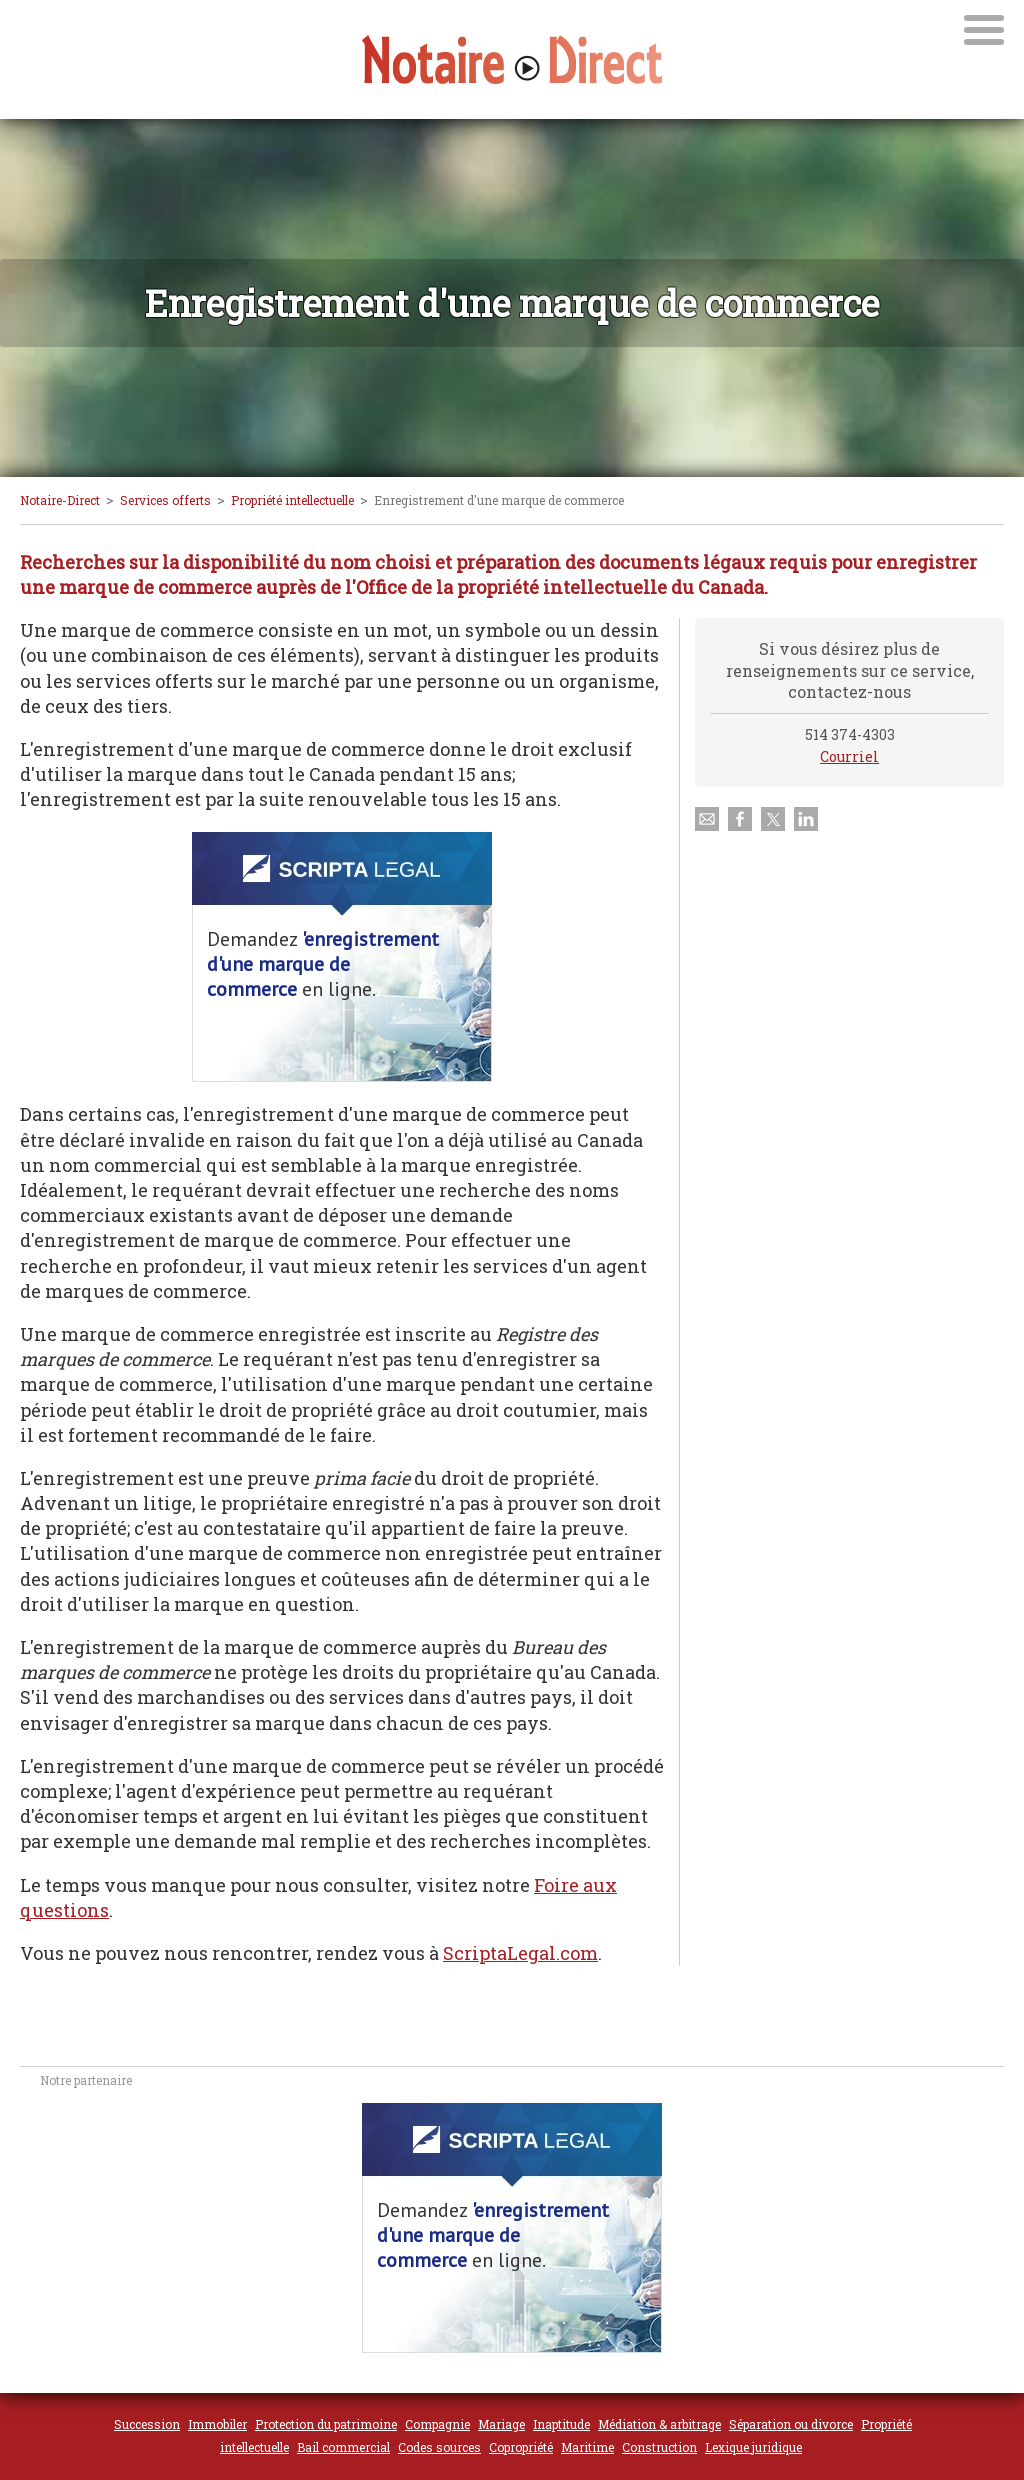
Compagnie (437, 2424)
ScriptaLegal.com (520, 1953)
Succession (147, 2424)
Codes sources (439, 2447)
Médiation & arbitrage (659, 2424)
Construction (659, 2447)
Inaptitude (561, 2424)
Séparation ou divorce (791, 2424)
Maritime (587, 2447)
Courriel (849, 756)
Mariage (501, 2424)
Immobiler (217, 2424)
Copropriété (521, 2447)
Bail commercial (343, 2447)
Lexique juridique (753, 2447)
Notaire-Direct (60, 500)
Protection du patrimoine (326, 2424)
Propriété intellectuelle (292, 500)
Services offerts (165, 500)
